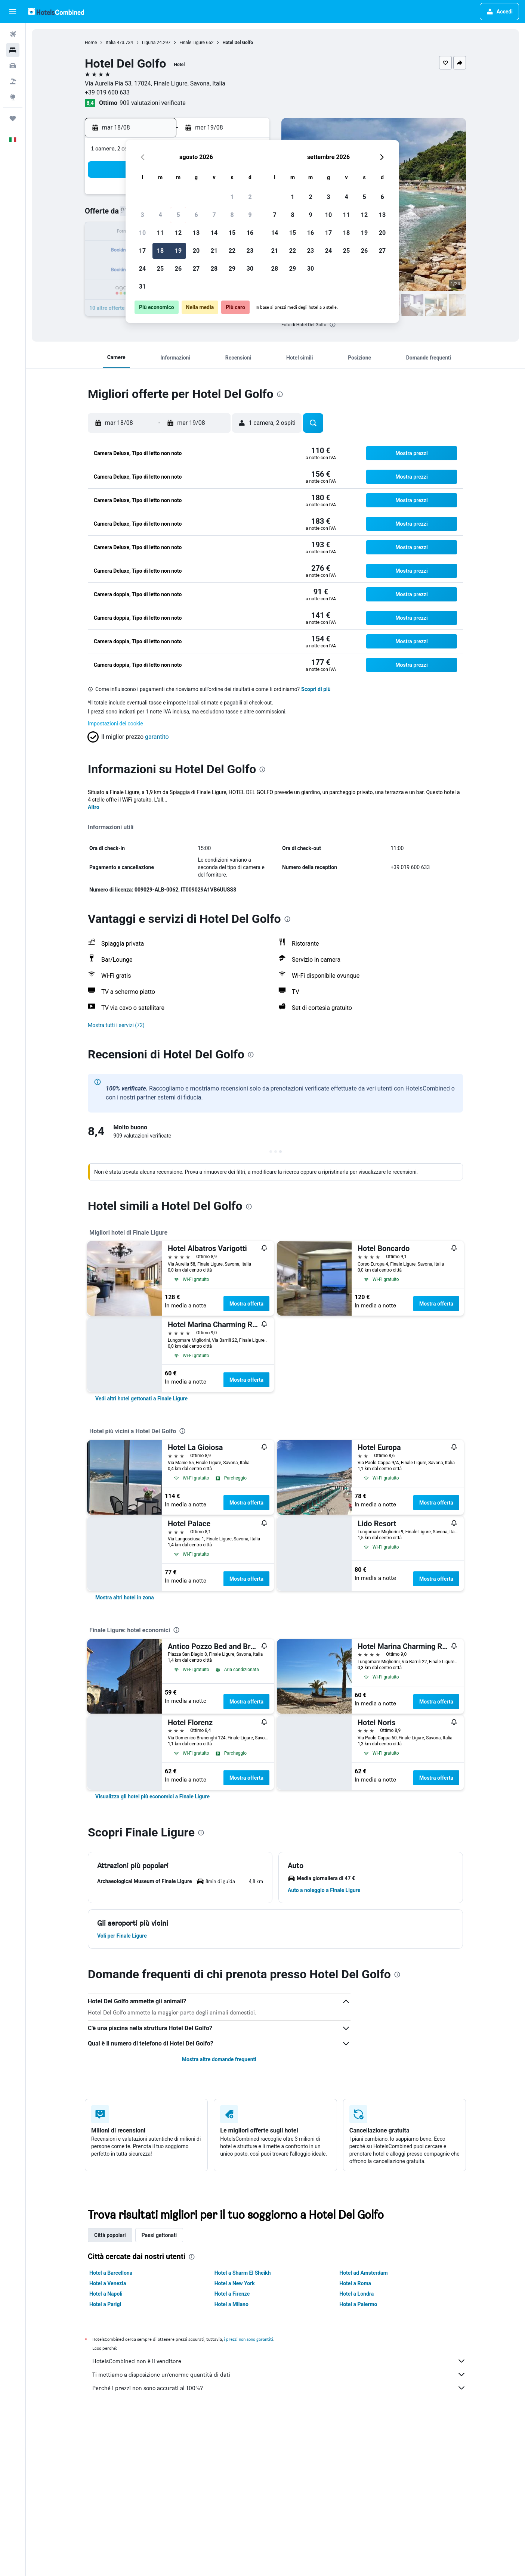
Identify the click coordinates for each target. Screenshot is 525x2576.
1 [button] (232, 196)
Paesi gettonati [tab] (159, 2235)
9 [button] (249, 214)
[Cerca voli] (12, 34)
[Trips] (12, 118)
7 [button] (214, 214)
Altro (93, 807)
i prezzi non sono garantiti (248, 2339)
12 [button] (178, 232)
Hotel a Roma (355, 2283)
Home (91, 42)
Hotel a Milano (231, 2304)
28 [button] (214, 268)
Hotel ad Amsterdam (363, 2273)
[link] (141, 1398)
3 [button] (142, 214)
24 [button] (142, 268)
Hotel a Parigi (105, 2304)
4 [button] (160, 214)
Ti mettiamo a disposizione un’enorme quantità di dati (279, 2374)
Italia (110, 42)
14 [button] (214, 232)
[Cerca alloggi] (12, 50)
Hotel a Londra (356, 2294)
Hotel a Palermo (358, 2304)
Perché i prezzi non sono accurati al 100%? (279, 2387)
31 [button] (142, 286)
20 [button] (196, 250)
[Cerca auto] (12, 65)
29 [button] (232, 268)
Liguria (148, 42)
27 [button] (196, 268)
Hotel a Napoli (106, 2294)
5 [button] (178, 214)
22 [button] (232, 250)
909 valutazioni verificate (153, 102)
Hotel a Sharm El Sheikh (242, 2273)
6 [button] (196, 214)
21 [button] (214, 250)
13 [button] (196, 232)
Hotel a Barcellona (110, 2273)
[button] (12, 11)
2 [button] (249, 196)
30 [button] (250, 268)
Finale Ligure (192, 42)
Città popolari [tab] (110, 2235)
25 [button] (160, 268)
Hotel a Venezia (107, 2283)
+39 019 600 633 (107, 92)
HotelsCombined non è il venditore (279, 2360)
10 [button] (142, 232)
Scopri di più (316, 689)
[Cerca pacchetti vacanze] (12, 81)
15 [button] (232, 232)
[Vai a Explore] (12, 97)
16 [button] (250, 232)
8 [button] (232, 214)
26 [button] (178, 268)
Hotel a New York (234, 2283)
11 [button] (160, 232)
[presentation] (332, 324)
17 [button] (142, 250)
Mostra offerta (246, 1304)
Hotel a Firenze (232, 2294)
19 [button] (178, 250)
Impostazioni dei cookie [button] (115, 724)
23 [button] (250, 250)
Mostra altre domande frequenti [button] (219, 2059)
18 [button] (160, 250)
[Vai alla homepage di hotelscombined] (56, 11)
